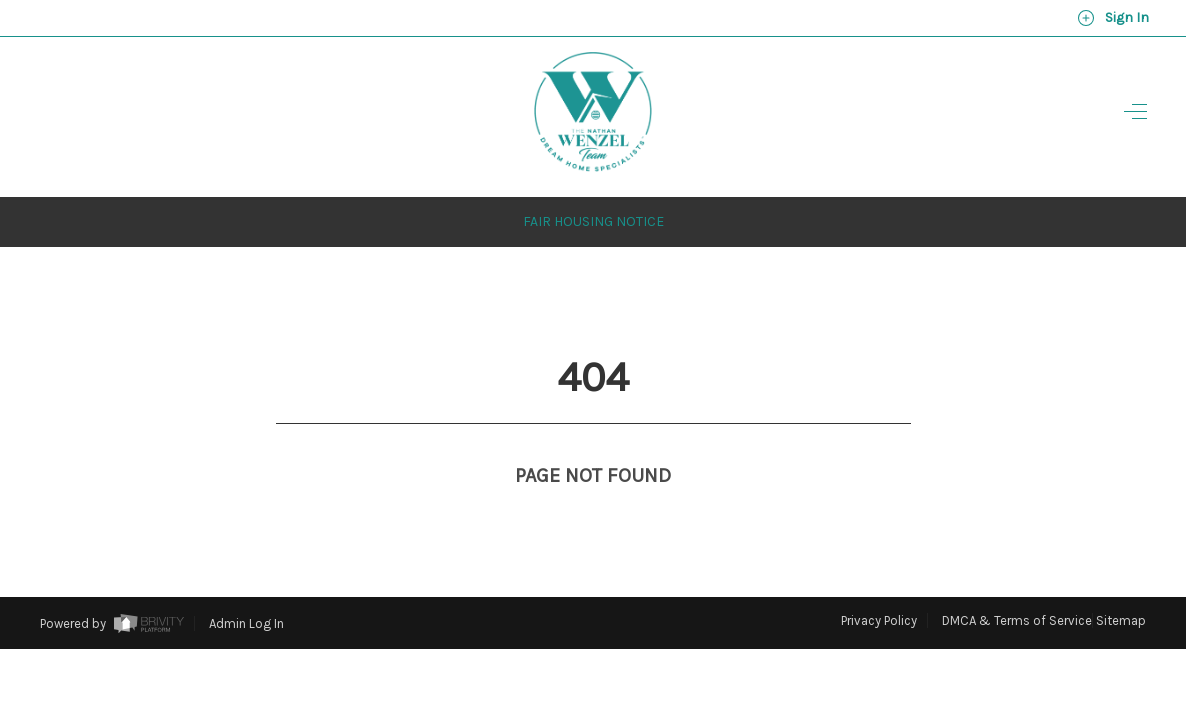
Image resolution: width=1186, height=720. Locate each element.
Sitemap (1121, 583)
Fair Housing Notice (593, 184)
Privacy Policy (879, 583)
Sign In (1113, 18)
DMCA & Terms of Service (1017, 583)
